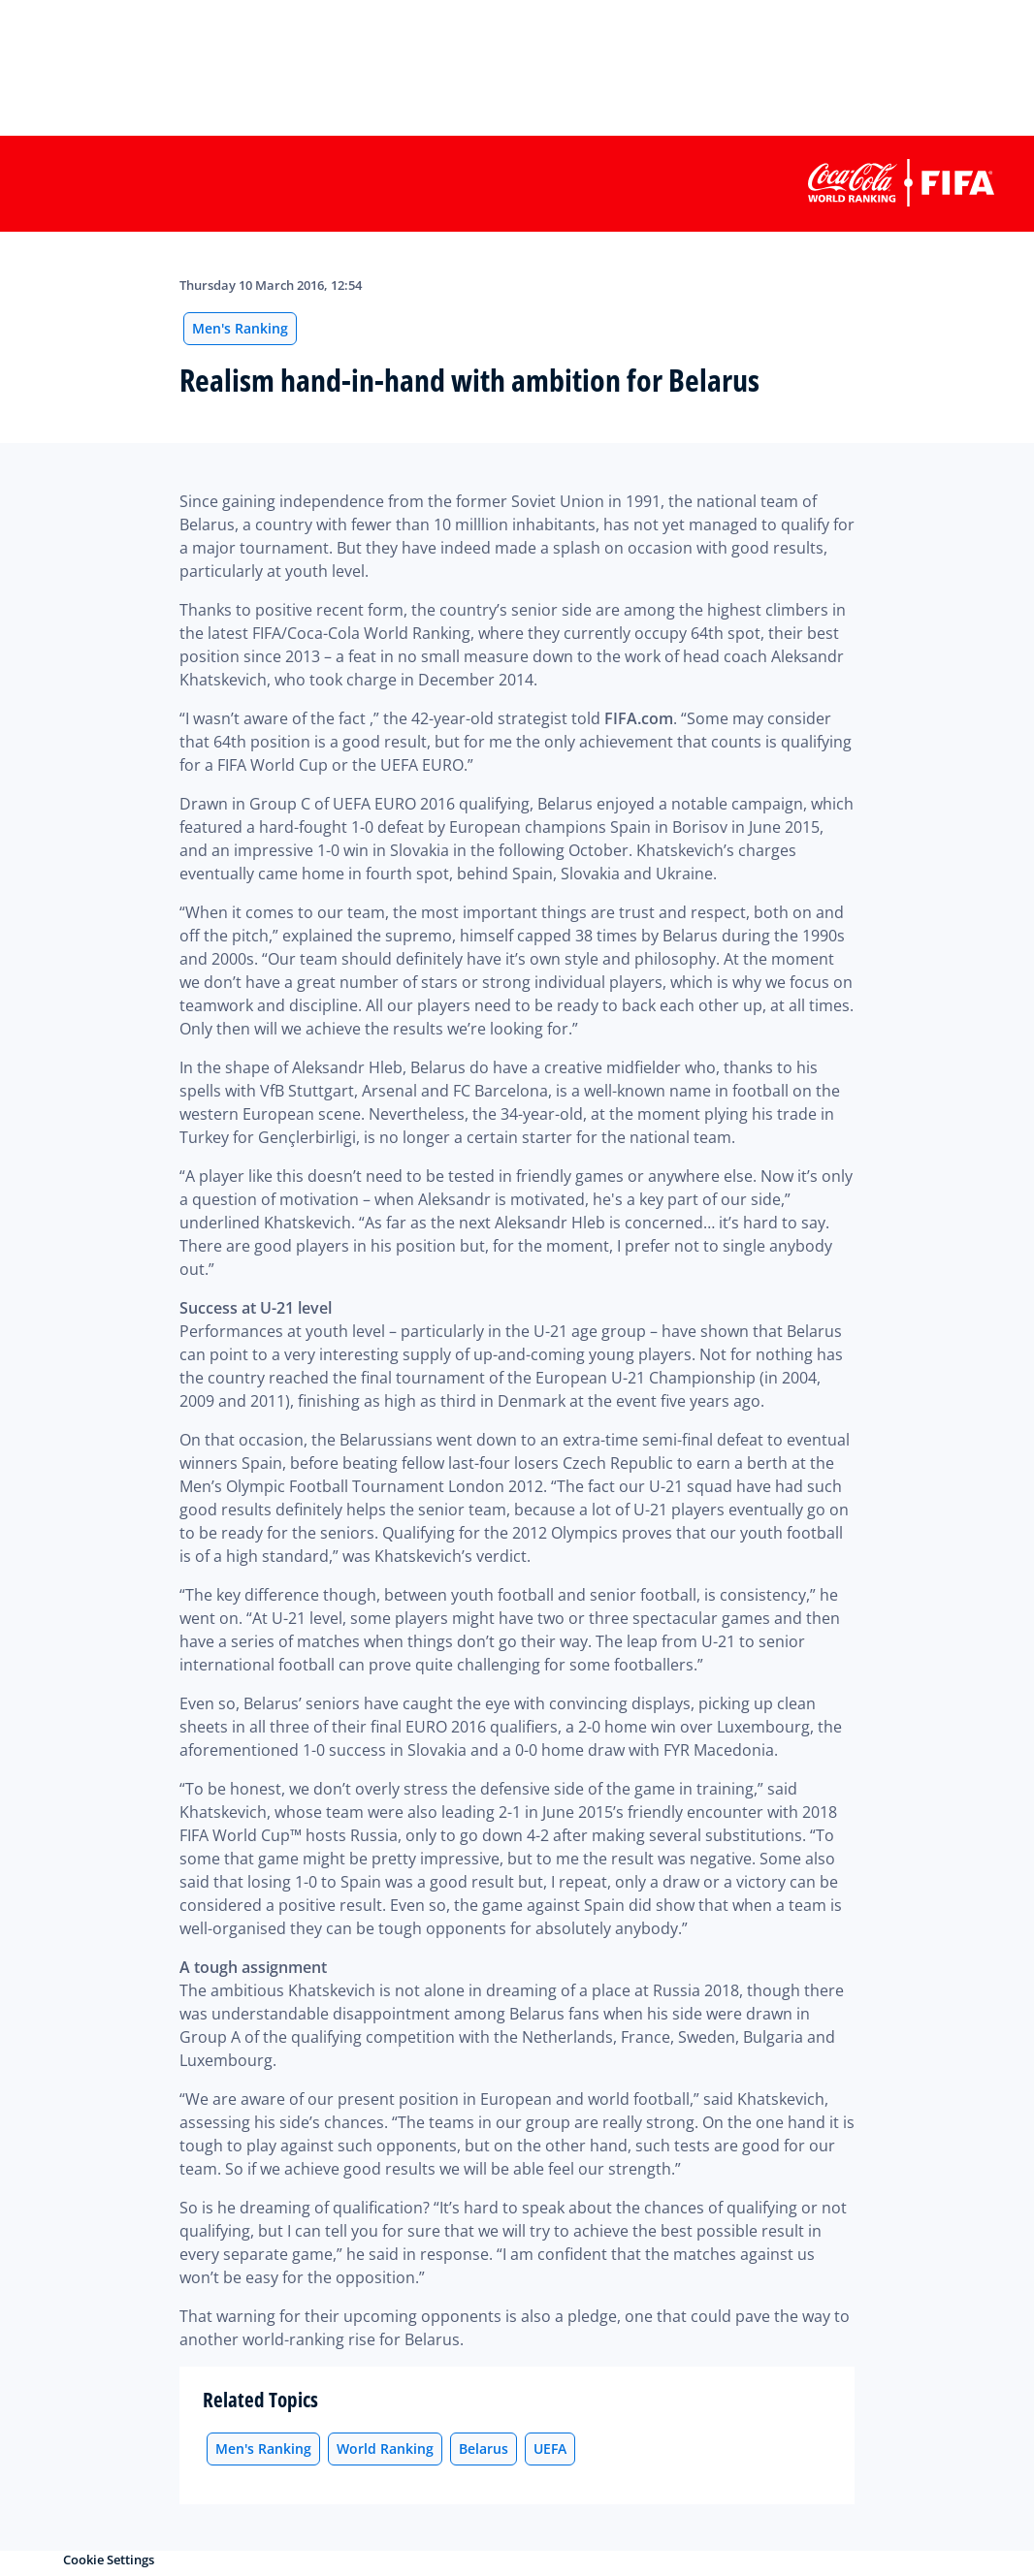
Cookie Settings (108, 2559)
